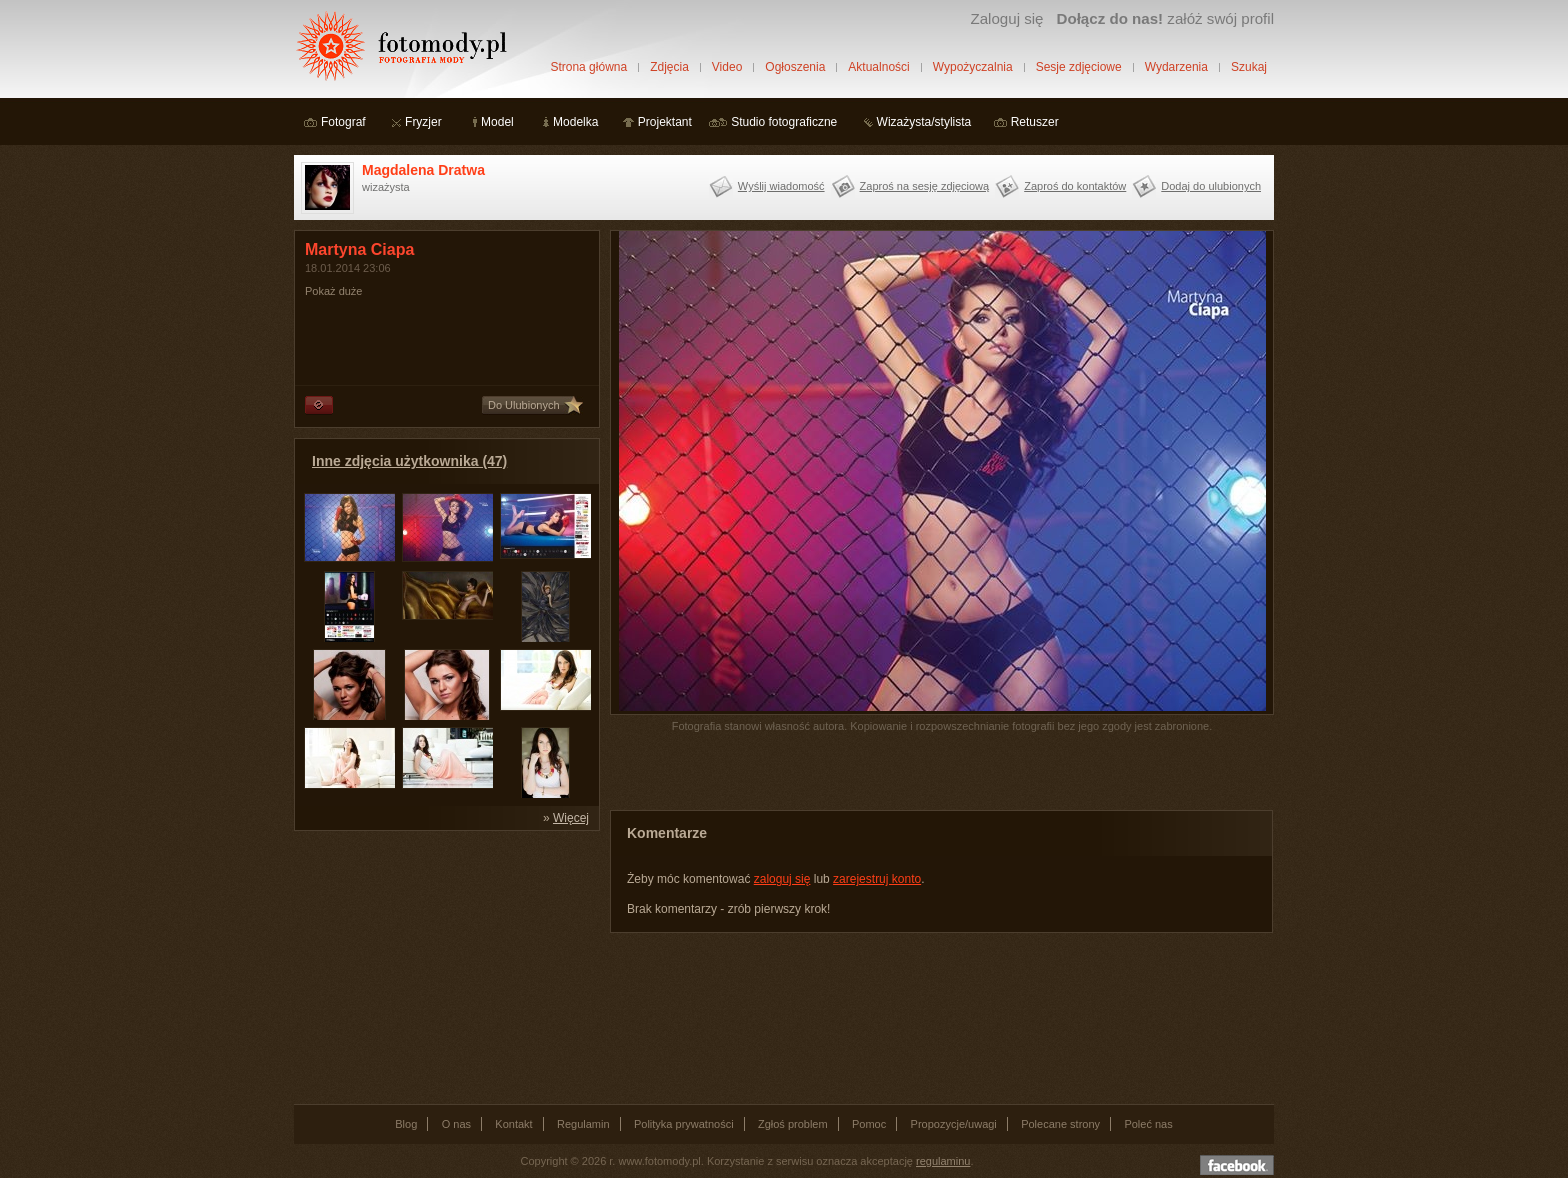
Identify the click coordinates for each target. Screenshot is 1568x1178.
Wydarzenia (1176, 67)
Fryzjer (423, 122)
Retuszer (1035, 122)
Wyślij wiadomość (781, 186)
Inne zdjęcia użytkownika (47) (409, 461)
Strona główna (588, 67)
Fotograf (343, 122)
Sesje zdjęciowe (1079, 67)
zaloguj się (782, 879)
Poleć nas (1148, 1124)
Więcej (571, 818)
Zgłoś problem (793, 1124)
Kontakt (513, 1124)
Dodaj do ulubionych (1211, 186)
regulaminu (943, 1161)
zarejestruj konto (877, 879)
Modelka (575, 122)
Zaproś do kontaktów (1075, 186)
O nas (456, 1124)
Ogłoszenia (795, 67)
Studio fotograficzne (784, 122)
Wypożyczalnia (973, 67)
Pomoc (869, 1124)
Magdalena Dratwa (423, 170)
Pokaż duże (333, 291)
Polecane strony (1060, 1124)
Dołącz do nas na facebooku (1237, 1165)
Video (727, 67)
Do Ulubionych (524, 405)
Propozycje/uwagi (954, 1124)
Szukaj (1249, 67)
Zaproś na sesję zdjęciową (925, 186)
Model (497, 122)
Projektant (665, 122)
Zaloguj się (1006, 18)
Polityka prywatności (684, 1124)
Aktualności (878, 67)
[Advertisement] (444, 966)
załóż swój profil (1165, 18)
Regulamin (583, 1124)
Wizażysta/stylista (924, 122)
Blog (406, 1124)
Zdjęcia (669, 67)
